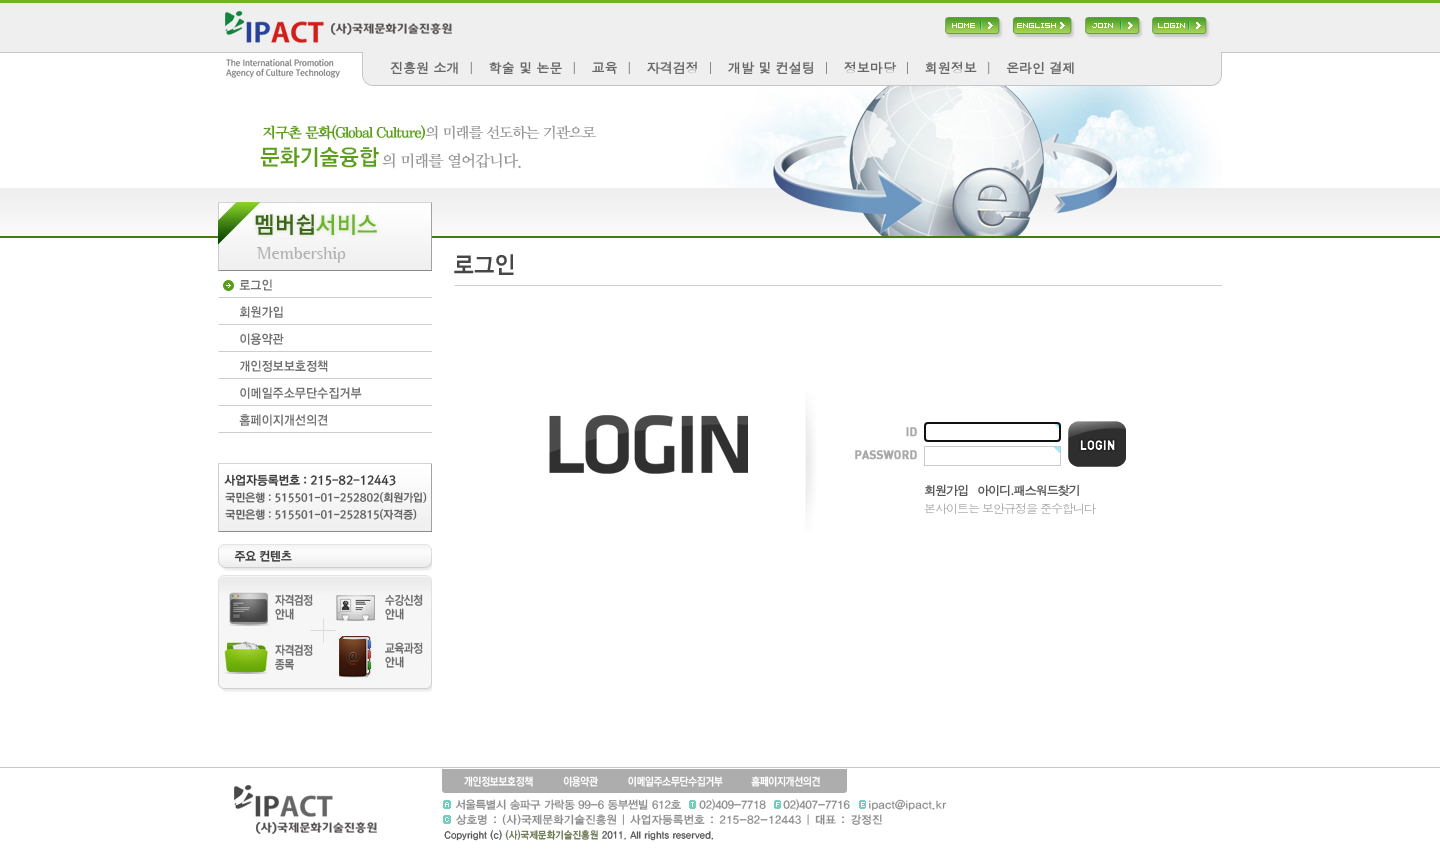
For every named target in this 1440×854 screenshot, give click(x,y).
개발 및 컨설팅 (771, 67)
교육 (604, 67)
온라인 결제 (1040, 67)
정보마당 (870, 67)
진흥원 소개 (424, 67)
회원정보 (951, 67)
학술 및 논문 (526, 67)
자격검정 (673, 67)
